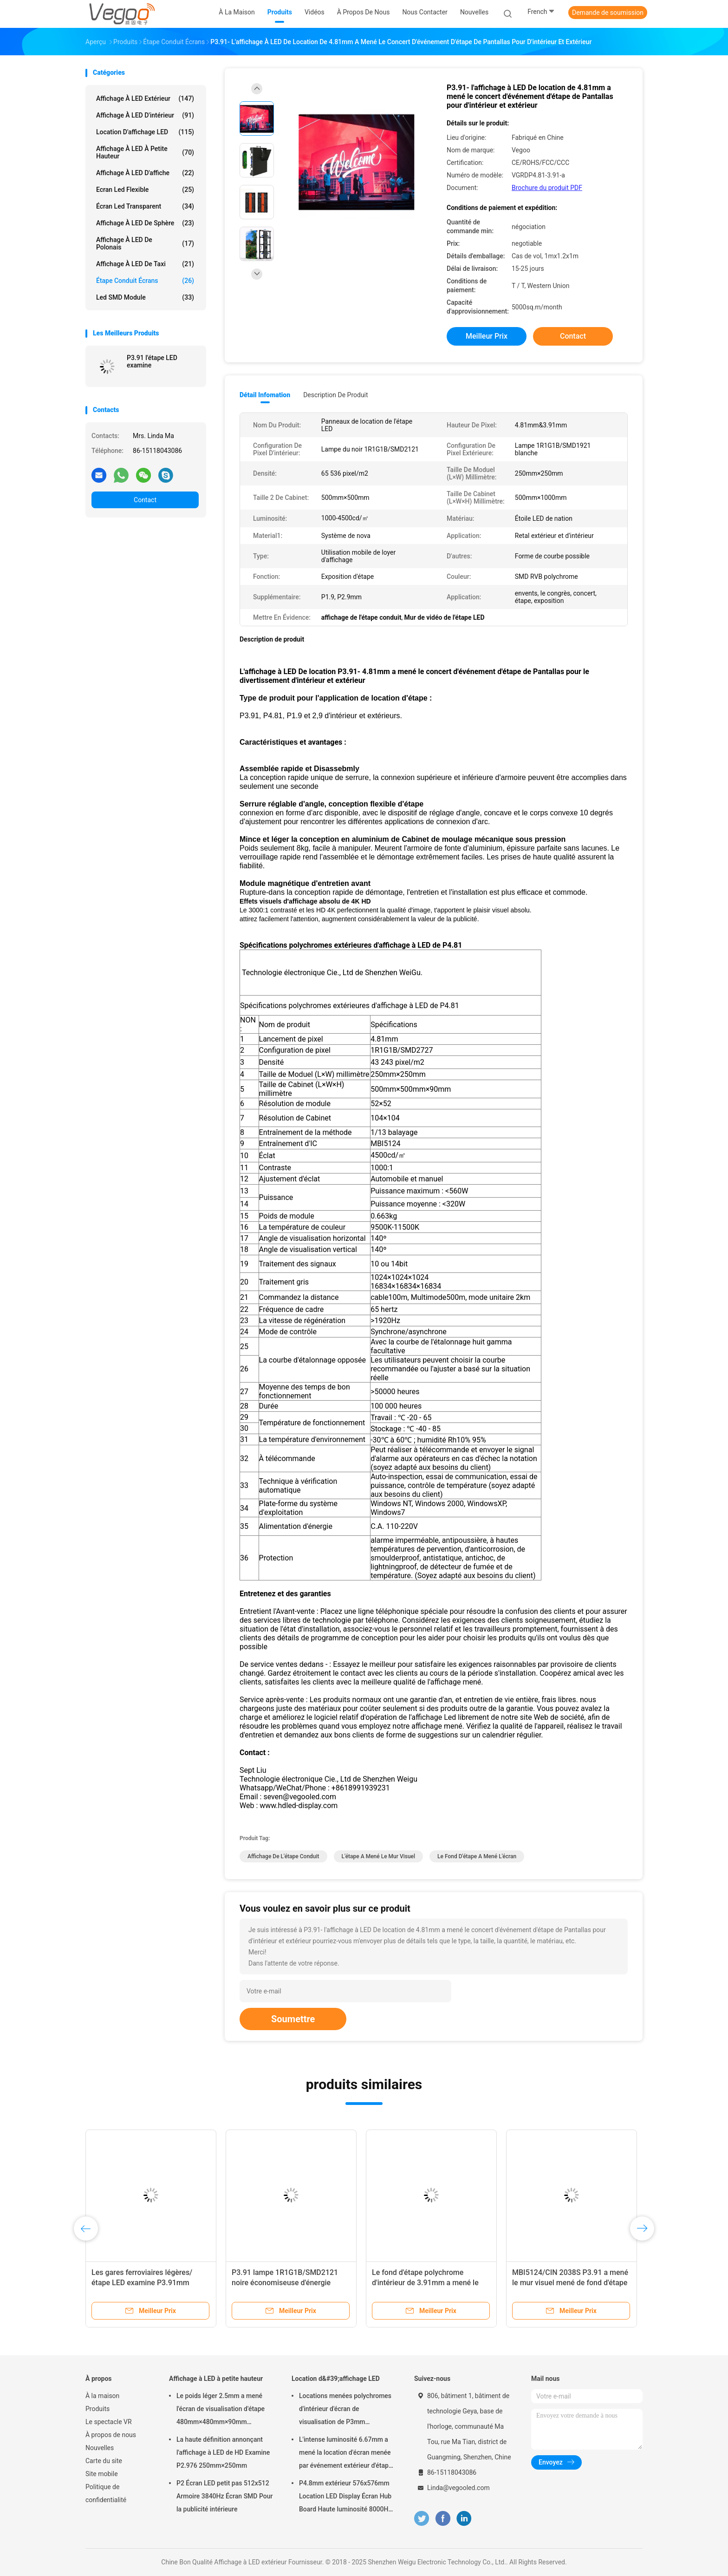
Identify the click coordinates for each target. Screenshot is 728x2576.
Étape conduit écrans (145, 280)
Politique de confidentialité (105, 2493)
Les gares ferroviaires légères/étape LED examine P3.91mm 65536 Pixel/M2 (141, 2282)
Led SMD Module (145, 297)
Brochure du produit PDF (547, 187)
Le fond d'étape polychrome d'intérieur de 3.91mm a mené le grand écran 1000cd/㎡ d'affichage (429, 2282)
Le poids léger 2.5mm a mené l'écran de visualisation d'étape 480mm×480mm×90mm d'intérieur (220, 2410)
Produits (97, 2408)
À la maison (102, 2395)
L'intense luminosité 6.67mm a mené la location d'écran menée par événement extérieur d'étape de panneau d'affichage (345, 2454)
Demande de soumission (608, 12)
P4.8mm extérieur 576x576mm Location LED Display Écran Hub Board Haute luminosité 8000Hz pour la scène (345, 2497)
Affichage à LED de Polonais (145, 243)
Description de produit (335, 395)
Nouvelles (99, 2447)
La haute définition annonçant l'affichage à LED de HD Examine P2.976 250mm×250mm (223, 2452)
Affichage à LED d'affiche (145, 172)
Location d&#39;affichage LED (336, 2378)
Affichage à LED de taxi (145, 264)
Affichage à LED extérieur (145, 98)
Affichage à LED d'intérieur (145, 115)
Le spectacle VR (108, 2421)
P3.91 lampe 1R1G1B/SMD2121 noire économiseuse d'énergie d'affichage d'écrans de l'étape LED (288, 2282)
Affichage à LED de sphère (145, 223)
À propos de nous (110, 2434)
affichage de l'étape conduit (283, 1856)
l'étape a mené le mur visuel (379, 1856)
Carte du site (103, 2461)
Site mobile (101, 2474)
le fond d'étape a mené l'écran (476, 1856)
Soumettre (293, 2019)
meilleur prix (486, 336)
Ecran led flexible (145, 189)
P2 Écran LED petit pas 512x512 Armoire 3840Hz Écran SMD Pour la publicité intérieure (224, 2496)
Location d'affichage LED (145, 132)
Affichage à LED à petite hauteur (145, 152)
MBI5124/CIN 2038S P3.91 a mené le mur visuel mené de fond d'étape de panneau (570, 2282)
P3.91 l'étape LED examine (152, 361)
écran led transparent (145, 206)
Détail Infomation (265, 395)
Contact (145, 500)
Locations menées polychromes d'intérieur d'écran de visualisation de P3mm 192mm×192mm (345, 2410)
